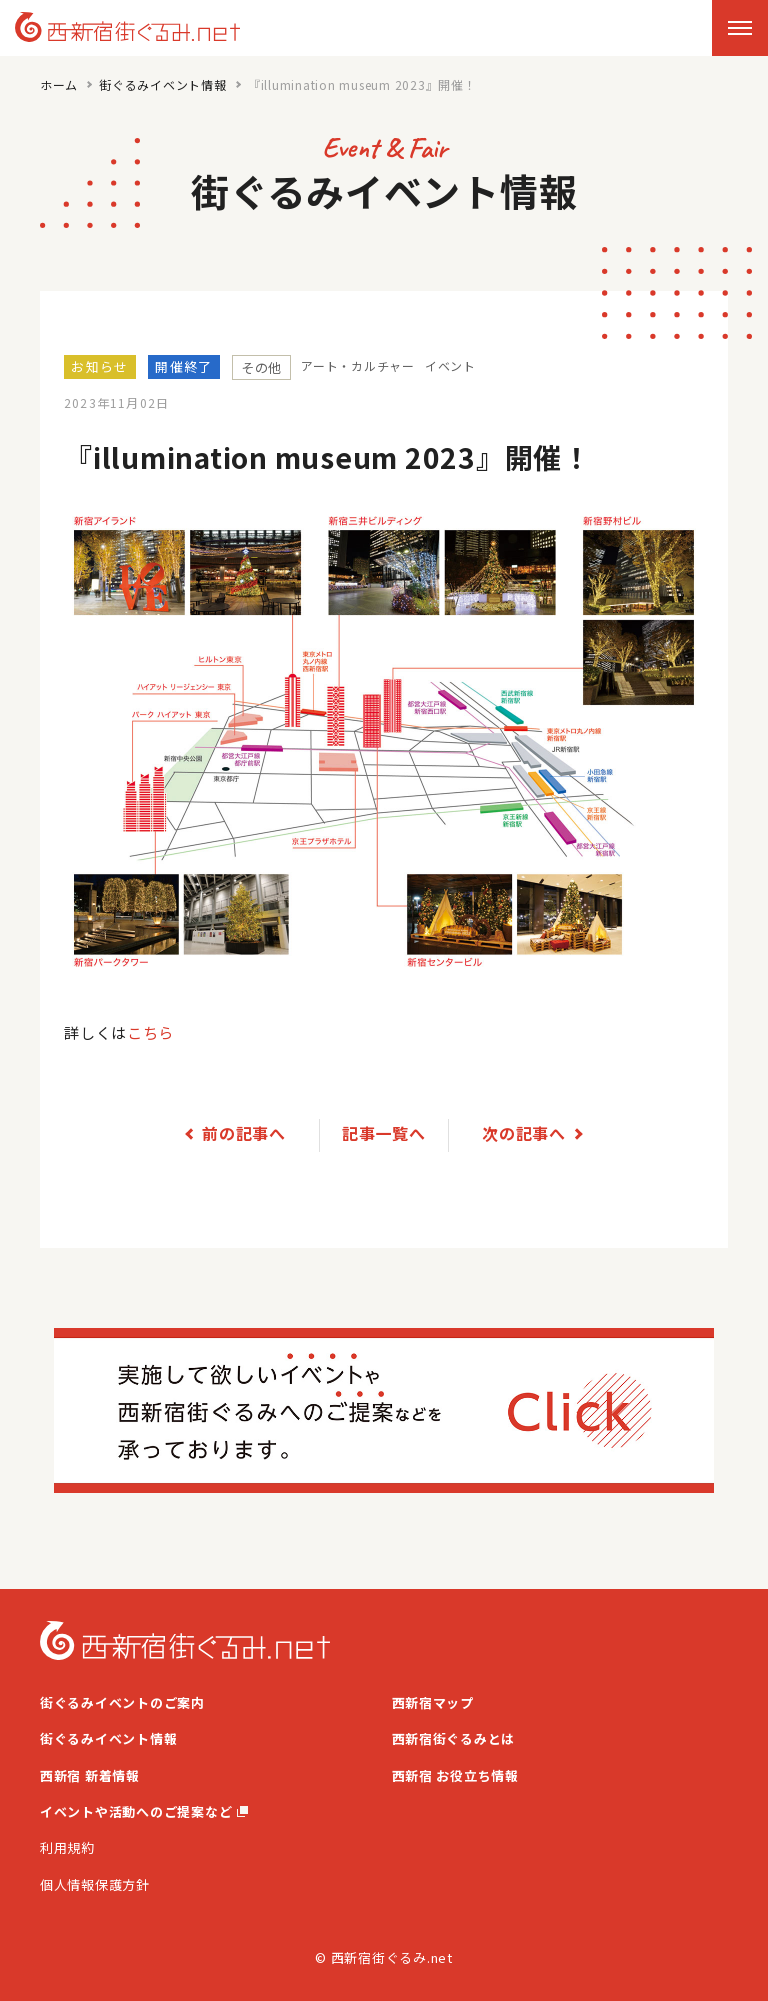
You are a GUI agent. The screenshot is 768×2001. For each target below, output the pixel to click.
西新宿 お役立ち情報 (456, 1774)
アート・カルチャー (358, 366)
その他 (261, 367)
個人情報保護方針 (95, 1883)
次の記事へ (524, 1132)
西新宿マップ (433, 1701)
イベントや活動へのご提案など (144, 1810)
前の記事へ (244, 1132)
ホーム (59, 84)
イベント (450, 366)
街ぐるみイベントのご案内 (122, 1701)
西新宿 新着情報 (90, 1774)
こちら (150, 1032)
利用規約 (67, 1847)
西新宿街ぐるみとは (454, 1737)
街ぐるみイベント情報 (163, 84)
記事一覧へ (384, 1132)
